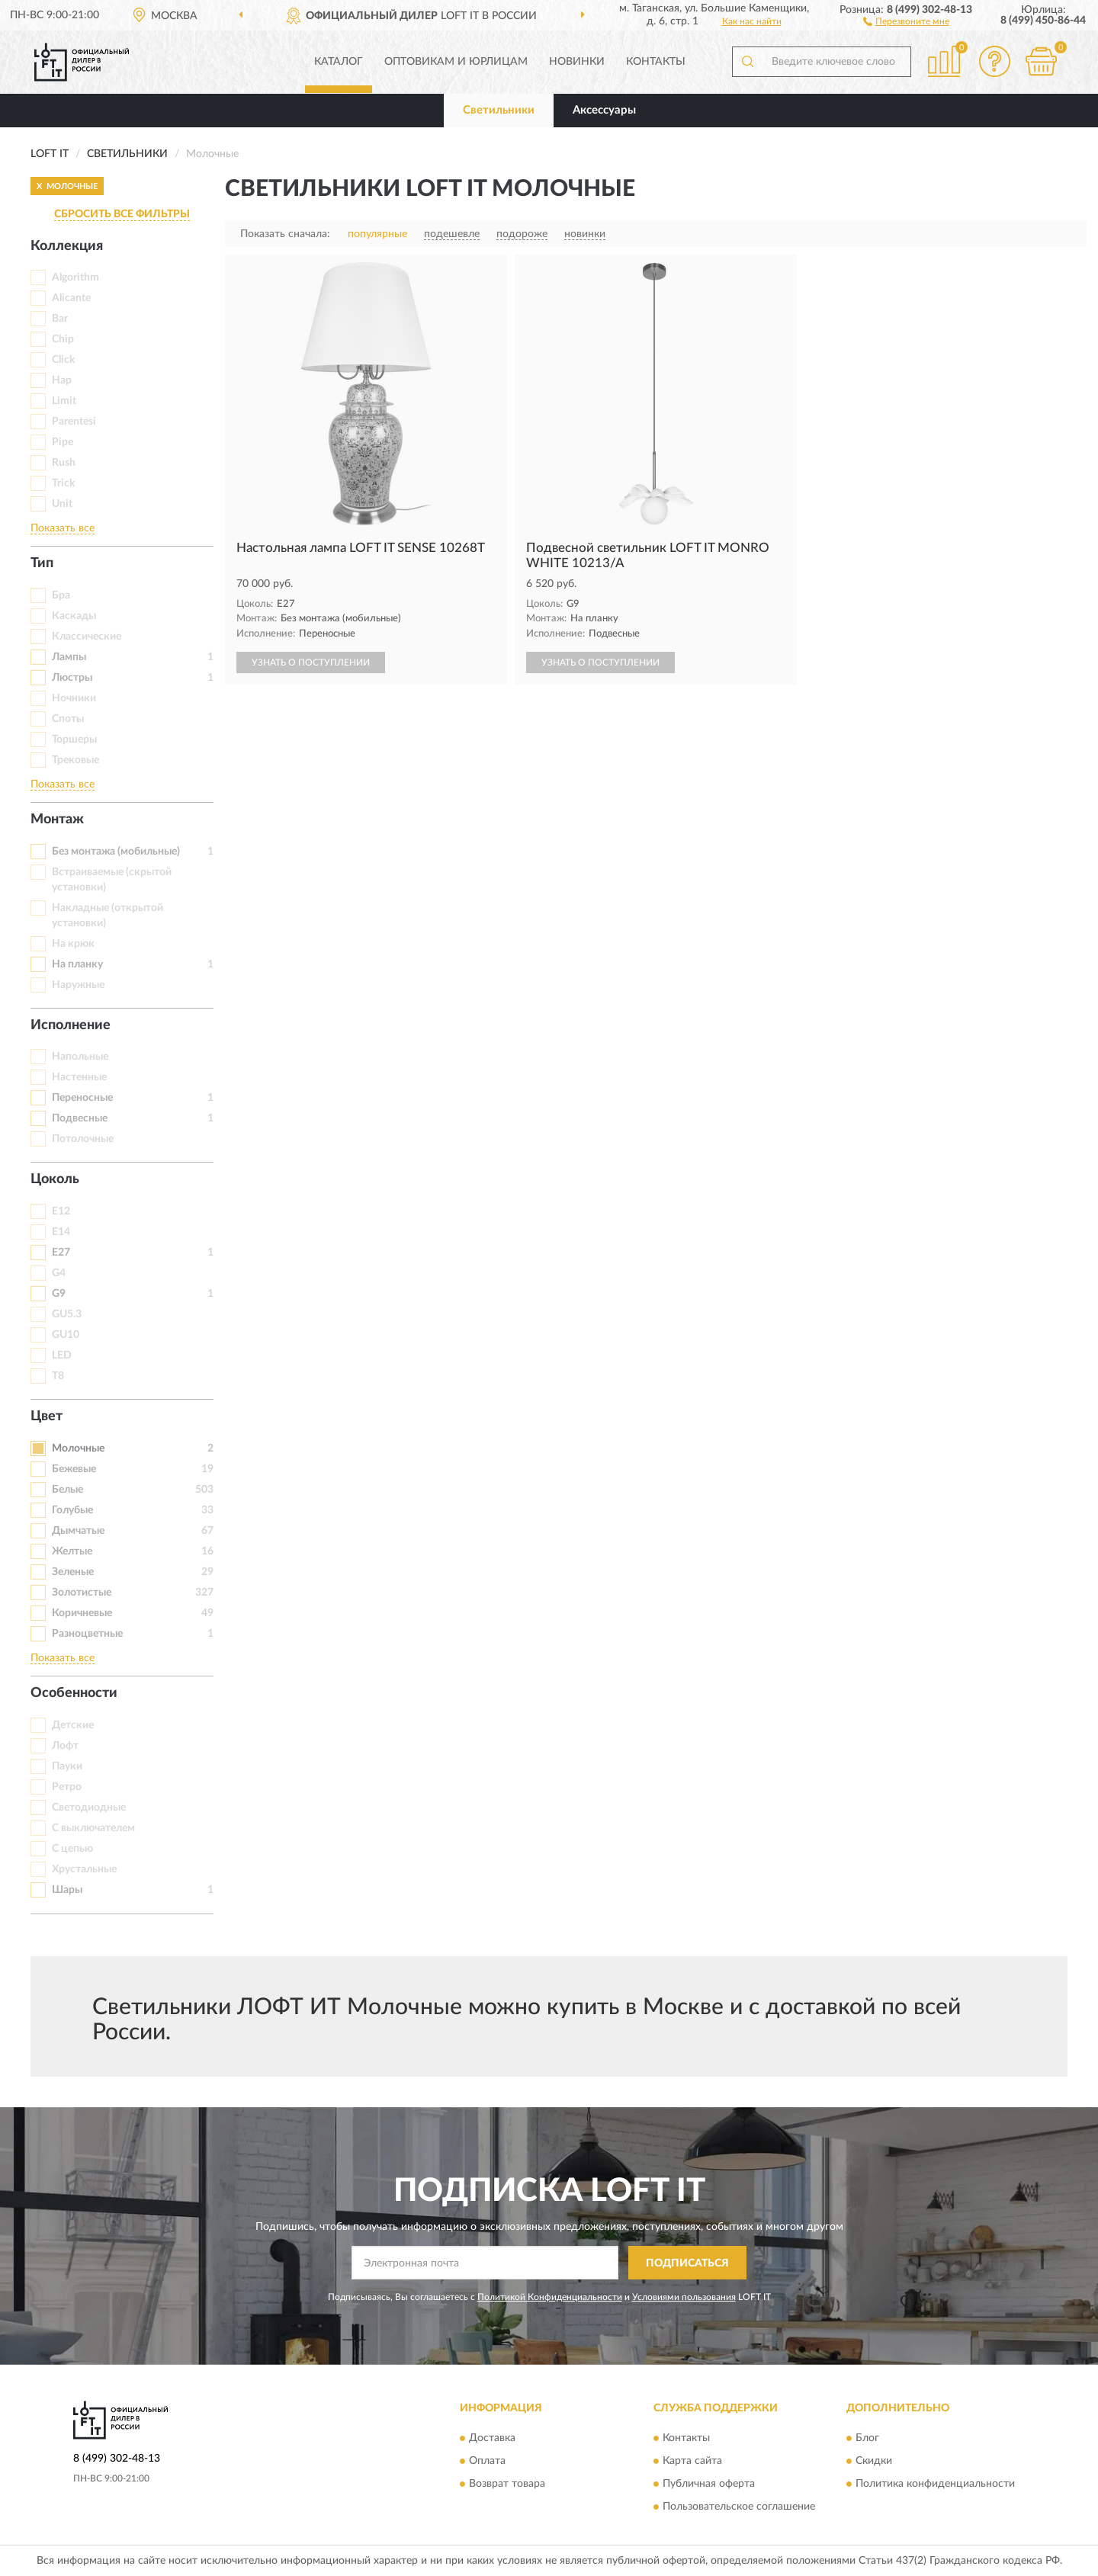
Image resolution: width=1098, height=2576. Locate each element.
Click (63, 359)
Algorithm (75, 277)
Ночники (74, 698)
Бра (61, 595)
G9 (59, 1293)
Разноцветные (87, 1633)
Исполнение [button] (70, 1025)
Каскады (74, 616)
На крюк (73, 943)
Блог (867, 2438)
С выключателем (93, 1828)
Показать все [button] (62, 528)
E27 (61, 1252)
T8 (58, 1376)
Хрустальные (84, 1869)
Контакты (655, 61)
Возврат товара (507, 2483)
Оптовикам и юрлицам (456, 61)
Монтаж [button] (57, 819)
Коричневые (82, 1613)
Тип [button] (41, 563)
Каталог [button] (338, 61)
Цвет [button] (46, 1416)
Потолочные (83, 1139)
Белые (67, 1489)
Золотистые (81, 1592)
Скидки (874, 2461)
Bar (60, 318)
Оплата (487, 2461)
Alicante (71, 298)
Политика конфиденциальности (935, 2483)
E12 (61, 1211)
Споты (68, 719)
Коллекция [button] (66, 246)
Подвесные (80, 1118)
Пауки (67, 1766)
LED (62, 1355)
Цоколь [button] (54, 1179)
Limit (64, 401)
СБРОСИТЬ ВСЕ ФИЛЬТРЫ (122, 214)
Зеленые (73, 1572)
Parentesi (74, 421)
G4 (59, 1273)
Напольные (80, 1056)
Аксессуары (604, 110)
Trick (63, 483)
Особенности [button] (73, 1693)
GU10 (65, 1335)
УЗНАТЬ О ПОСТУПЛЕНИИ (311, 662)
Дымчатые (78, 1530)
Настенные (79, 1077)
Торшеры (74, 739)
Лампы (69, 657)
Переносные (82, 1097)
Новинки (577, 61)
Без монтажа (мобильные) (116, 851)
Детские (73, 1725)
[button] (906, 20)
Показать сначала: (285, 234)
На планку (77, 964)
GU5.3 (67, 1314)
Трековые (75, 760)
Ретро (67, 1787)
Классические (86, 636)
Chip (63, 339)
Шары (67, 1890)
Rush (63, 462)
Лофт (65, 1745)
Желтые (72, 1551)
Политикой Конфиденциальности (549, 2297)
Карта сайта (692, 2461)
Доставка (492, 2438)
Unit (62, 504)
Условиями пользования (684, 2297)
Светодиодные (89, 1807)
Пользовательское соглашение (739, 2506)
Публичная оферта (709, 2483)
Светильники (499, 110)
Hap (62, 380)
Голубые (72, 1510)
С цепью (72, 1848)
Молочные (78, 1448)
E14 (61, 1232)
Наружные (78, 985)
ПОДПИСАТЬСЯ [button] (687, 2263)
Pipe (62, 442)
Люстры (72, 677)
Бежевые (74, 1469)
